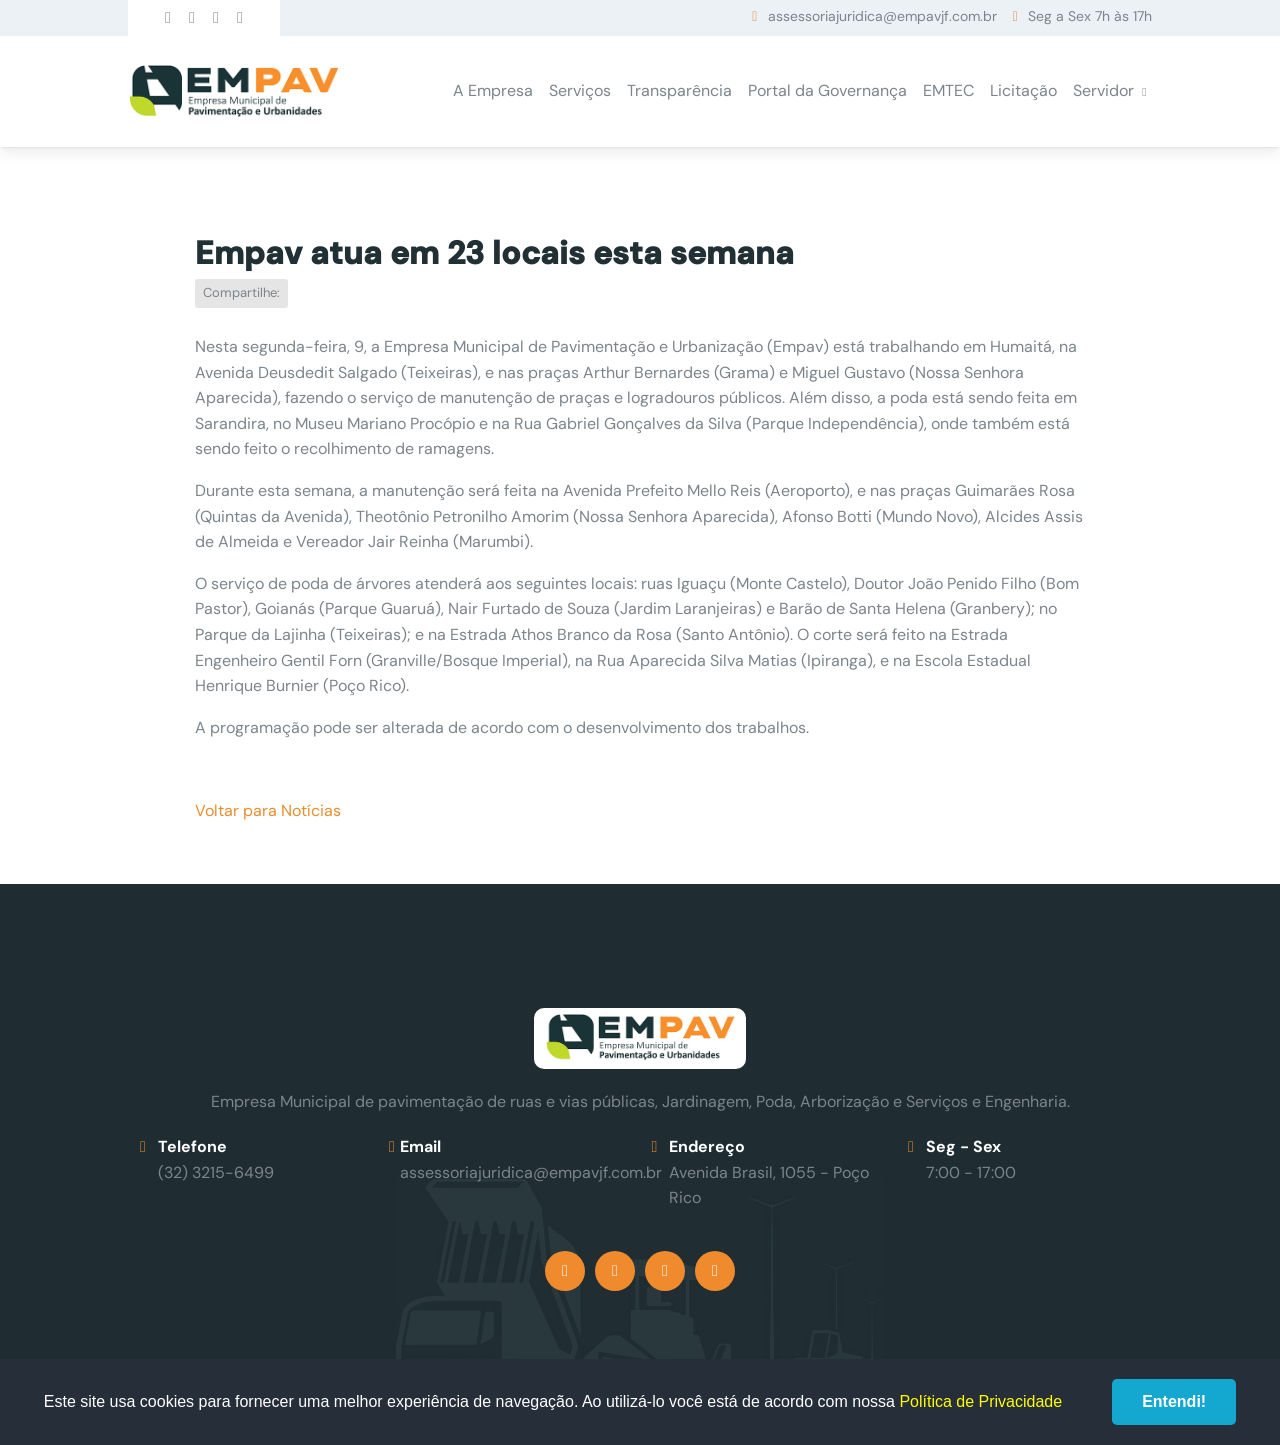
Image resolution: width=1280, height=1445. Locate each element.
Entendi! (1174, 1401)
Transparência (679, 90)
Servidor (1103, 90)
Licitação (1023, 90)
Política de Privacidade (980, 1401)
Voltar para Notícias (268, 810)
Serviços (580, 90)
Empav (234, 91)
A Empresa (493, 90)
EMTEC (948, 90)
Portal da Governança (827, 90)
